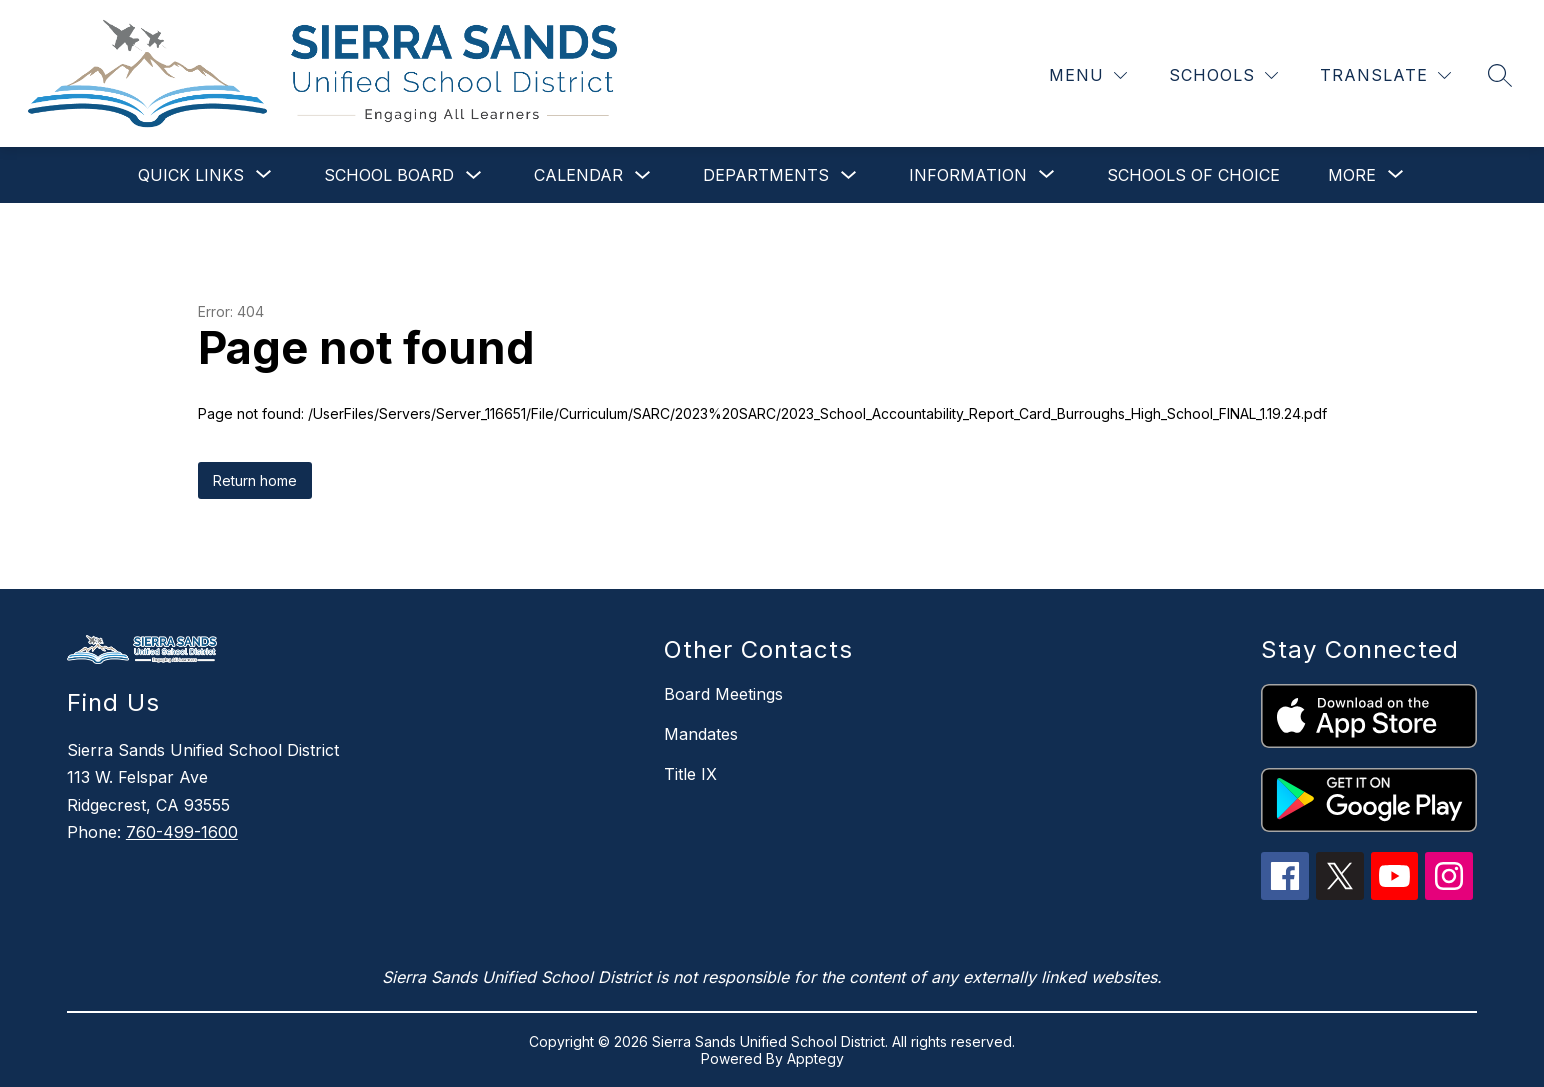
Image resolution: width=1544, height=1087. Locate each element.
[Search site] (1500, 75)
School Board (389, 175)
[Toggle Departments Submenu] (849, 175)
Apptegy (815, 1058)
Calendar (578, 175)
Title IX (690, 774)
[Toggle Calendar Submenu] (643, 175)
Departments (766, 175)
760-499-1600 (182, 832)
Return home (255, 480)
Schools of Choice (1193, 175)
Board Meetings (723, 694)
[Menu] (1088, 75)
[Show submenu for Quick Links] (191, 175)
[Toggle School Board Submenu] (474, 175)
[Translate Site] (1385, 75)
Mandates (701, 734)
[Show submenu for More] (1352, 175)
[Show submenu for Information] (968, 175)
